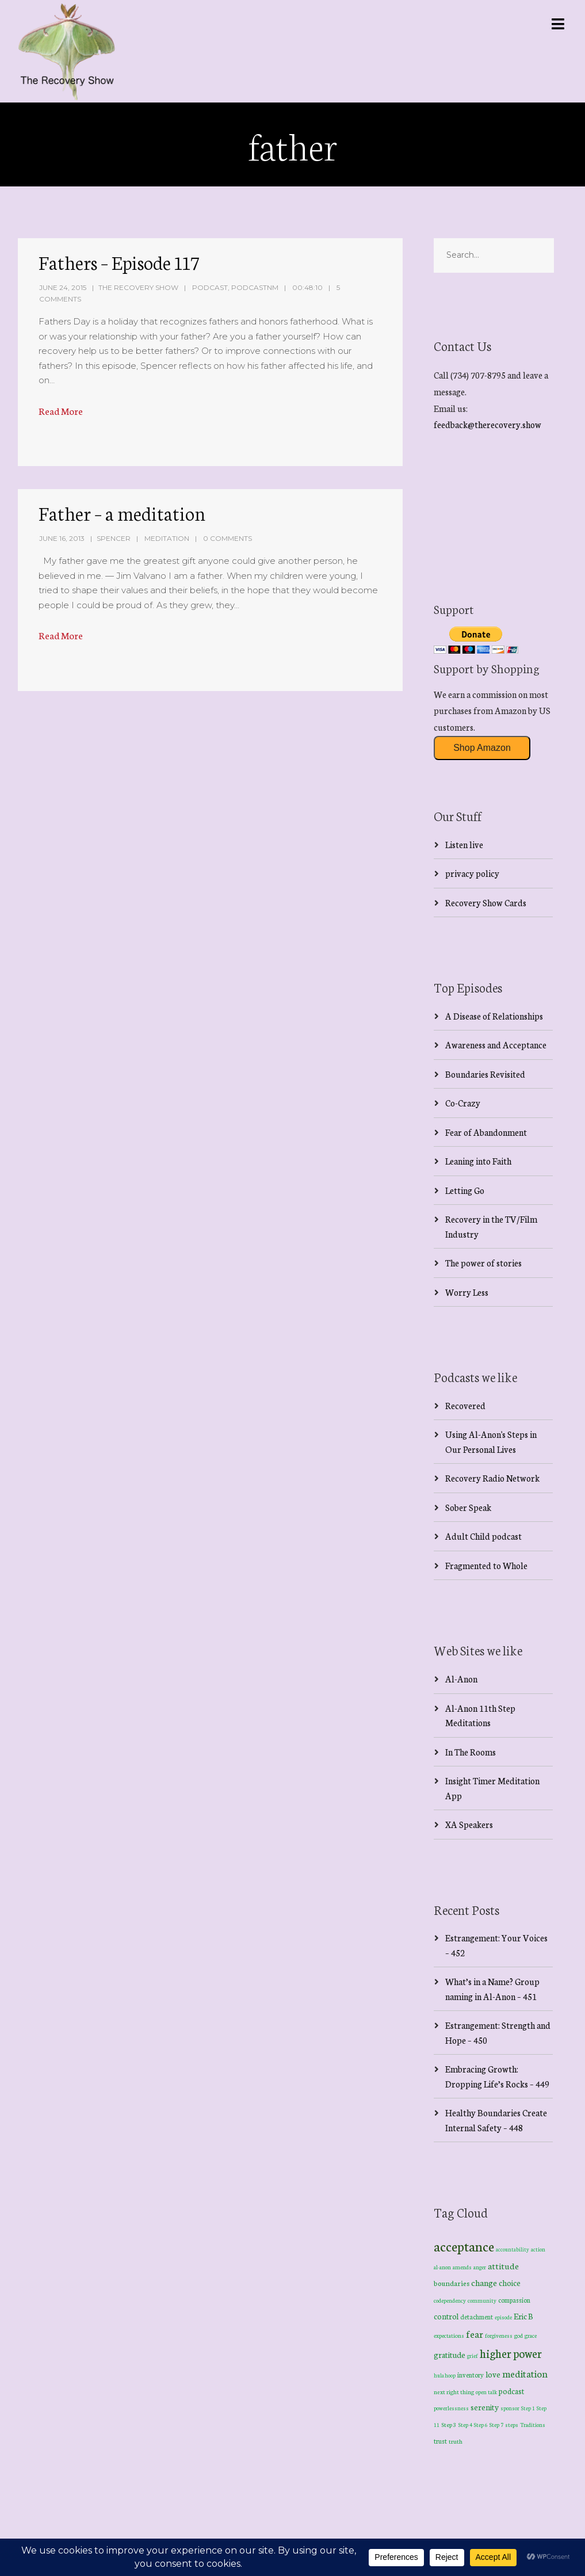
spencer (114, 538)
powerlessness (451, 2408)
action (538, 2249)
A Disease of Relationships (494, 1016)
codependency (450, 2300)
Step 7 (496, 2425)
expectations (449, 2335)
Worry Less (466, 1292)
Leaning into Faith (478, 1161)
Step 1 (528, 2408)
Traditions (532, 2425)
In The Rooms (470, 1752)
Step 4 (465, 2425)
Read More (61, 410)
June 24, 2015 (62, 287)
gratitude (449, 2354)
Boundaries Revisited (485, 1074)
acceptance (464, 2246)
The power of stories (483, 1263)
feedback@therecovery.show (487, 424)
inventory (470, 2374)
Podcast (210, 287)
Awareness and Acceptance (495, 1045)
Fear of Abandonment (486, 1132)
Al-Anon (461, 1679)
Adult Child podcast (483, 1536)
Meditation (166, 538)
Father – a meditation (122, 512)
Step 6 (481, 2424)
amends (462, 2267)
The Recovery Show (138, 287)
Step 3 (449, 2424)
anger (479, 2267)
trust (440, 2440)
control (446, 2316)
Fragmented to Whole (486, 1565)
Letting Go (464, 1190)
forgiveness (499, 2335)
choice (510, 2282)
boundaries (451, 2283)
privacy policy (472, 873)
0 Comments (227, 538)
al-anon (442, 2267)
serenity (485, 2407)
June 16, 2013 (62, 538)
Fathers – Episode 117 (119, 262)
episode (503, 2317)
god (518, 2335)
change (484, 2282)
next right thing (454, 2391)
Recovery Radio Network (492, 1478)
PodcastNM (254, 287)
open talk (486, 2391)
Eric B (523, 2316)
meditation (525, 2373)
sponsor (509, 2407)
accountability (512, 2249)
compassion (514, 2299)
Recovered (465, 1405)
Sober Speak (468, 1507)
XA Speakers (469, 1824)
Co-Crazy (462, 1103)
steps (511, 2425)
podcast (511, 2391)
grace (531, 2335)
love (492, 2374)
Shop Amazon (482, 748)
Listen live (464, 844)
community (482, 2300)
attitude (503, 2266)
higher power (511, 2353)
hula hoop (445, 2375)
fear (474, 2333)
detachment (476, 2316)
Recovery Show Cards (485, 902)
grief (472, 2355)
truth (455, 2441)
